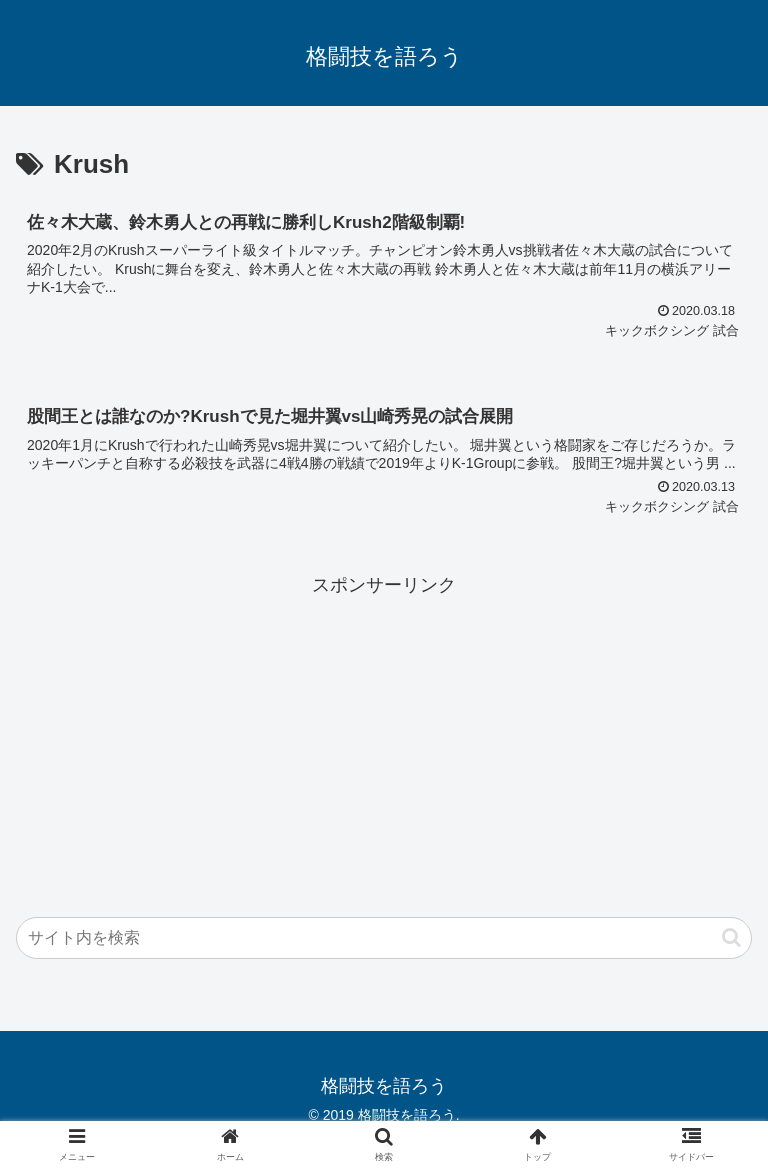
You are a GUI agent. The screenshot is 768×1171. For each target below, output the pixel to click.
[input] (384, 938)
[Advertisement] (384, 741)
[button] (731, 937)
